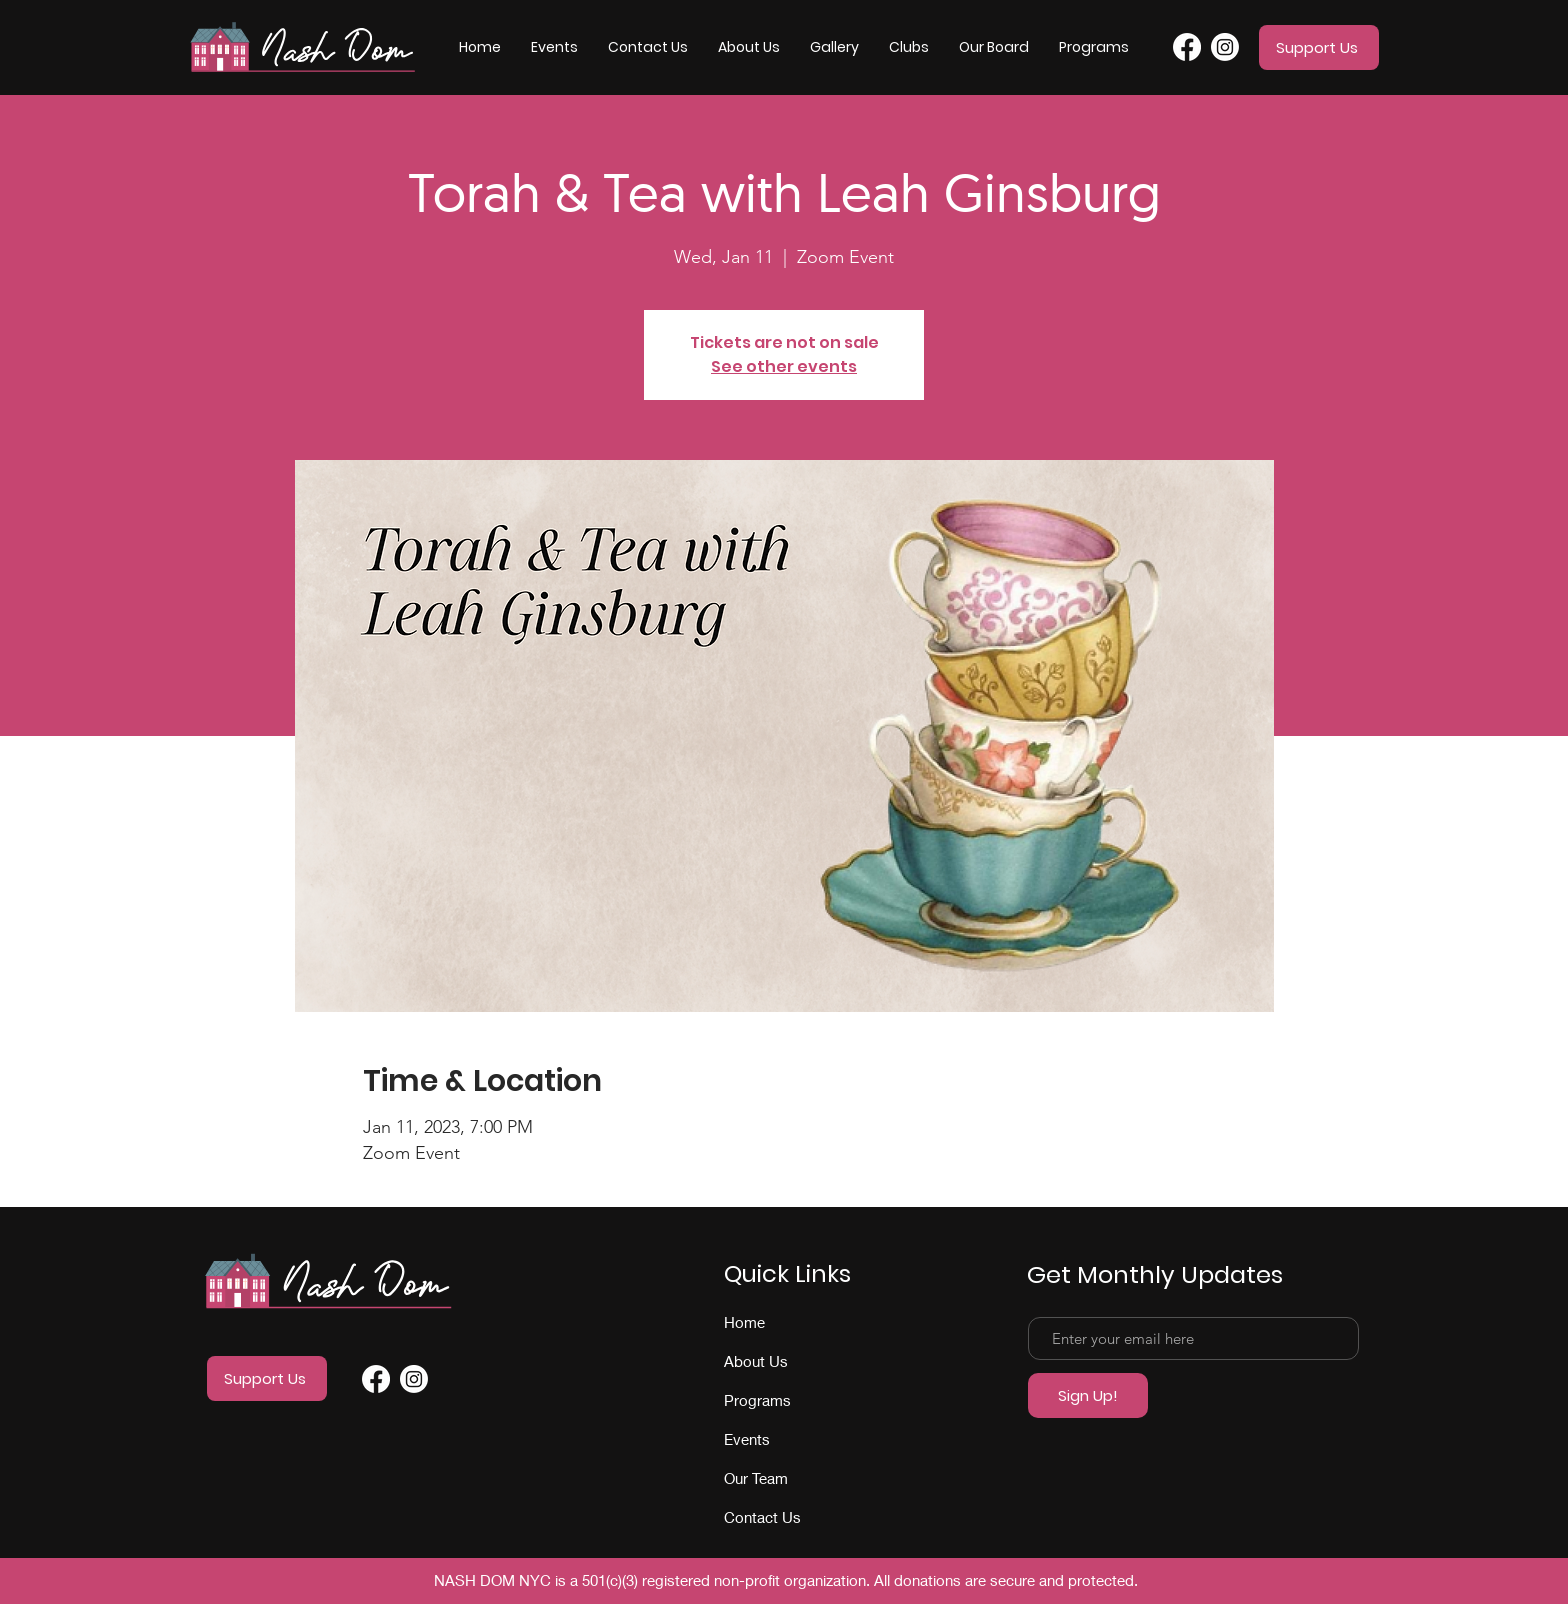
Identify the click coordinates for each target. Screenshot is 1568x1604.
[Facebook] (1187, 47)
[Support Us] (1319, 47)
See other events (784, 366)
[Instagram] (1225, 47)
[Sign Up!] (1088, 1395)
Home (744, 1322)
